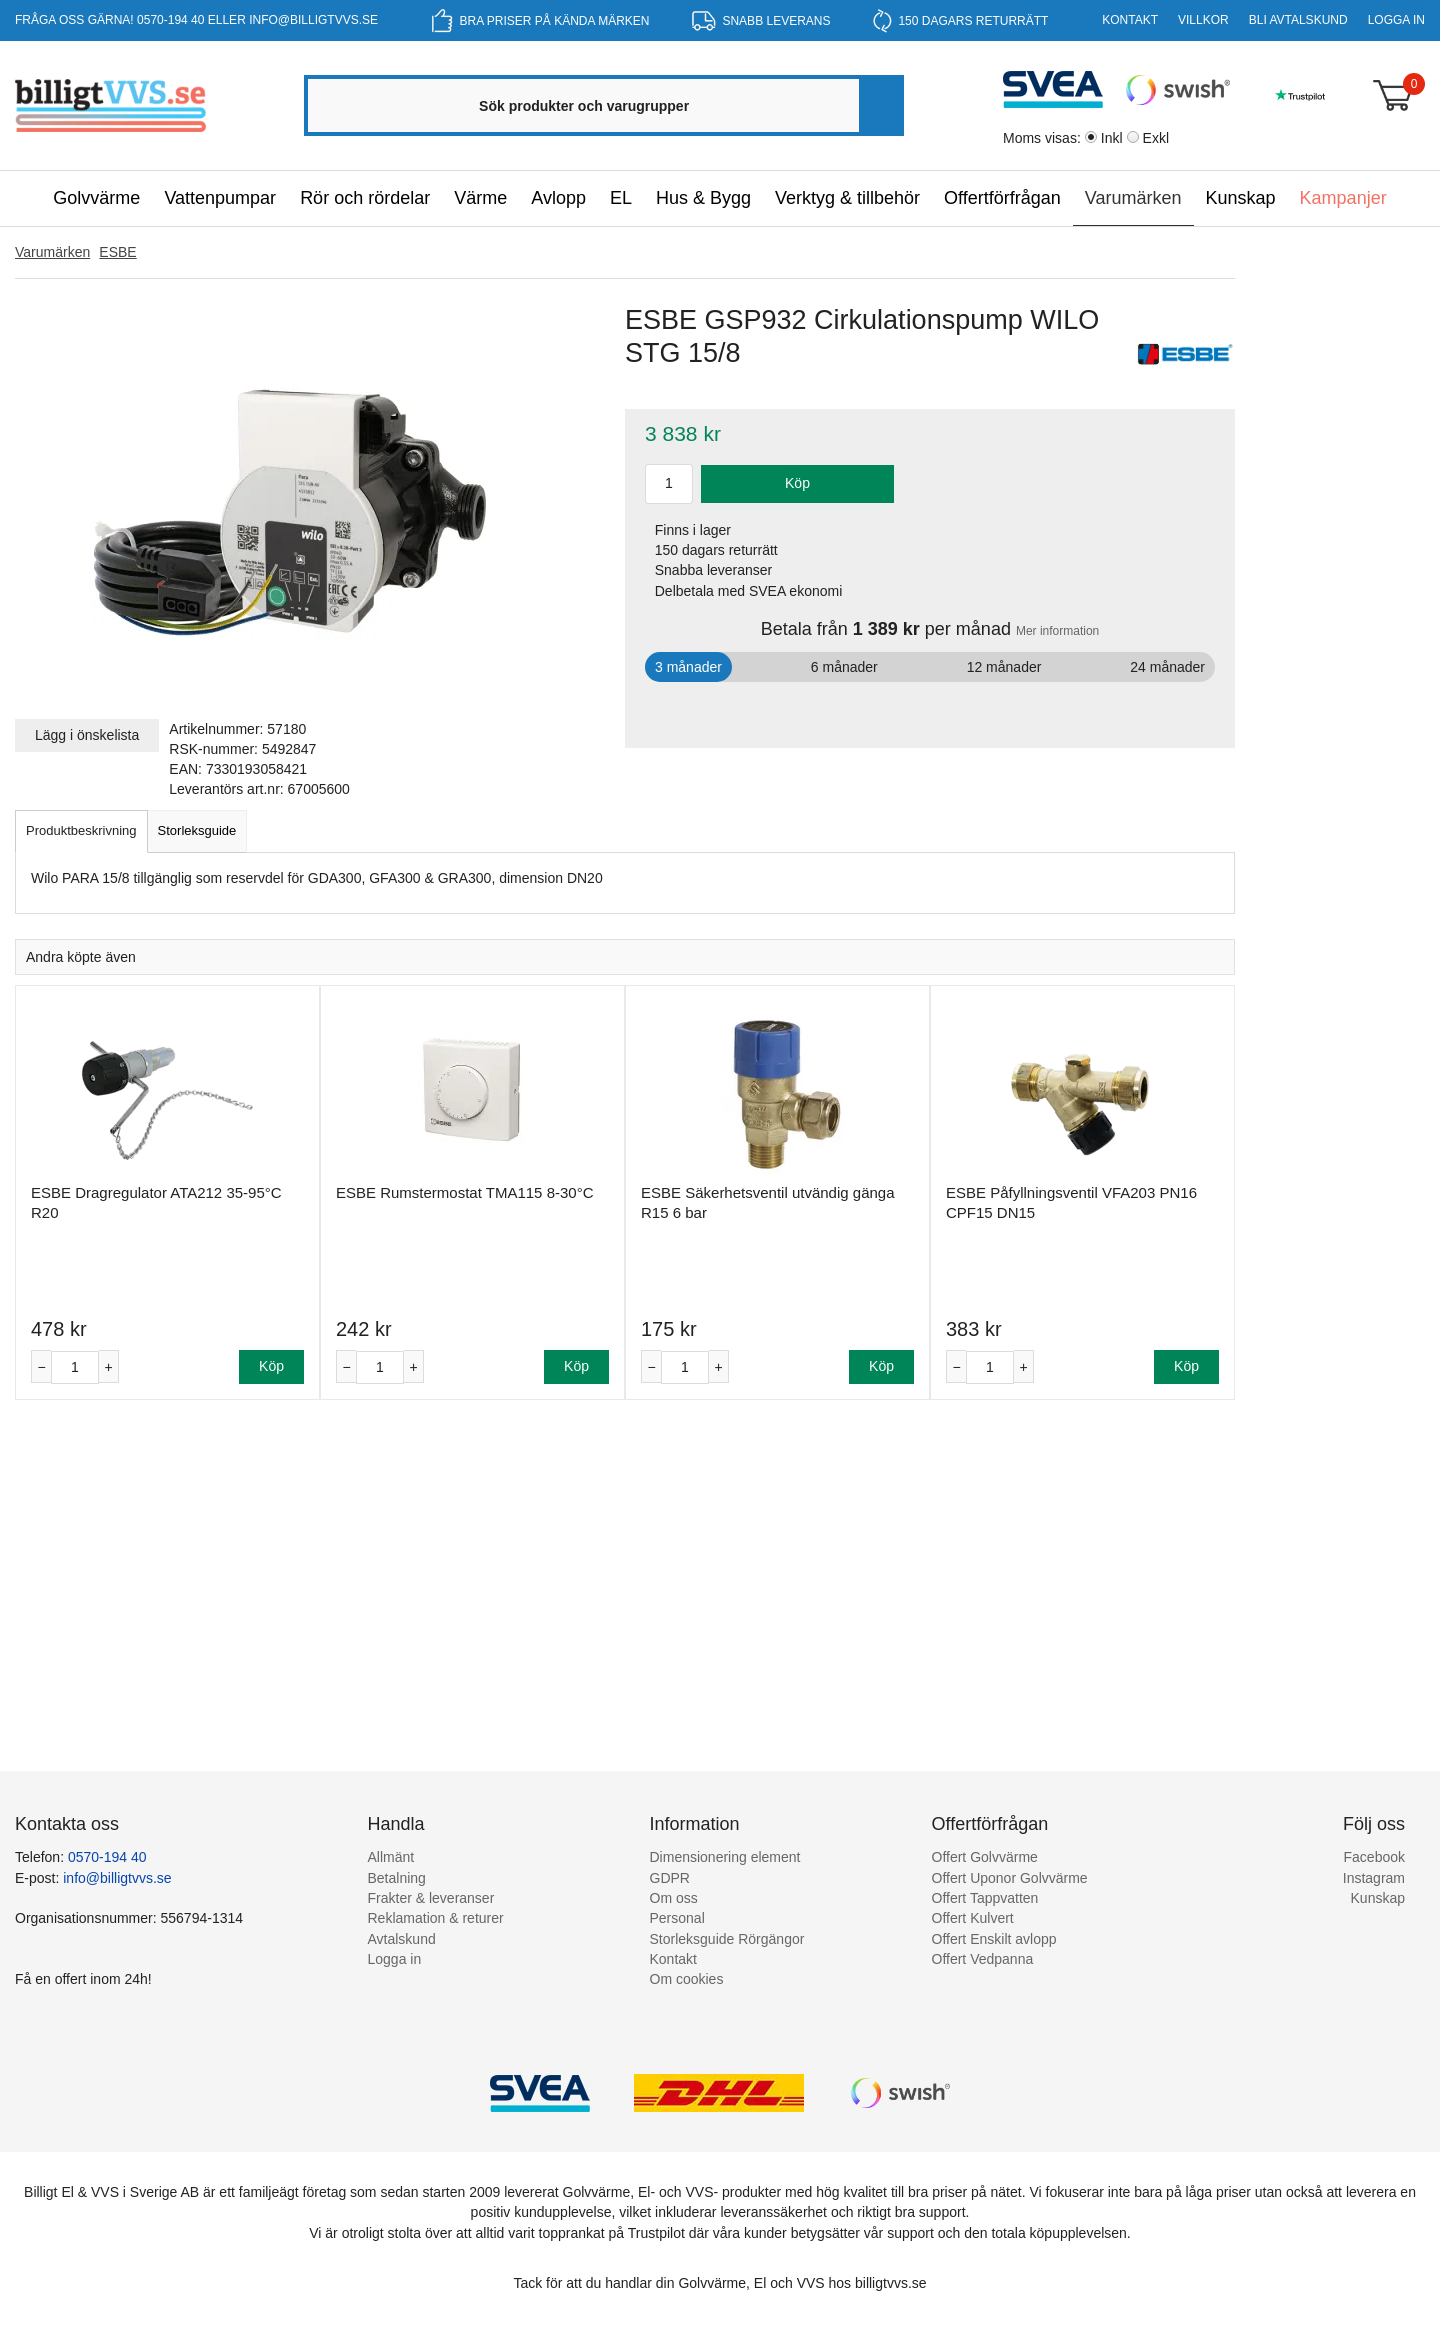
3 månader (688, 667)
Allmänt (391, 1857)
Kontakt (1130, 20)
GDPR (670, 1878)
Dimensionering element (725, 1857)
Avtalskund (402, 1939)
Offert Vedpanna (983, 1959)
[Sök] (880, 105)
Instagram (1374, 1878)
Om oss (674, 1898)
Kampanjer (1343, 198)
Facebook (1374, 1857)
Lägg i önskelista (87, 735)
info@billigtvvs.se (313, 20)
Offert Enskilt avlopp (994, 1939)
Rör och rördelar (365, 198)
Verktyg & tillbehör (847, 198)
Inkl (1112, 138)
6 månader (844, 667)
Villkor (1203, 20)
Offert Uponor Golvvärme (1010, 1878)
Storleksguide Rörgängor (727, 1939)
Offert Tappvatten (985, 1898)
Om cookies (687, 1979)
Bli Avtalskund (1298, 20)
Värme (480, 198)
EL (621, 198)
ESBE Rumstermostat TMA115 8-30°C (464, 1192)
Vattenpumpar (220, 198)
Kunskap (1241, 198)
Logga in (1396, 20)
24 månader (1167, 667)
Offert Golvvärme (985, 1857)
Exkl (1156, 138)
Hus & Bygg (703, 198)
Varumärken (1133, 198)
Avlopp (558, 198)
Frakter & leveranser (431, 1898)
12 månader (1004, 667)
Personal (677, 1918)
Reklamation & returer (436, 1918)
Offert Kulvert (973, 1918)
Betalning (397, 1878)
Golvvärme (96, 198)
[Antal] (75, 1367)
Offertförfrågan (1002, 198)
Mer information (1057, 631)
